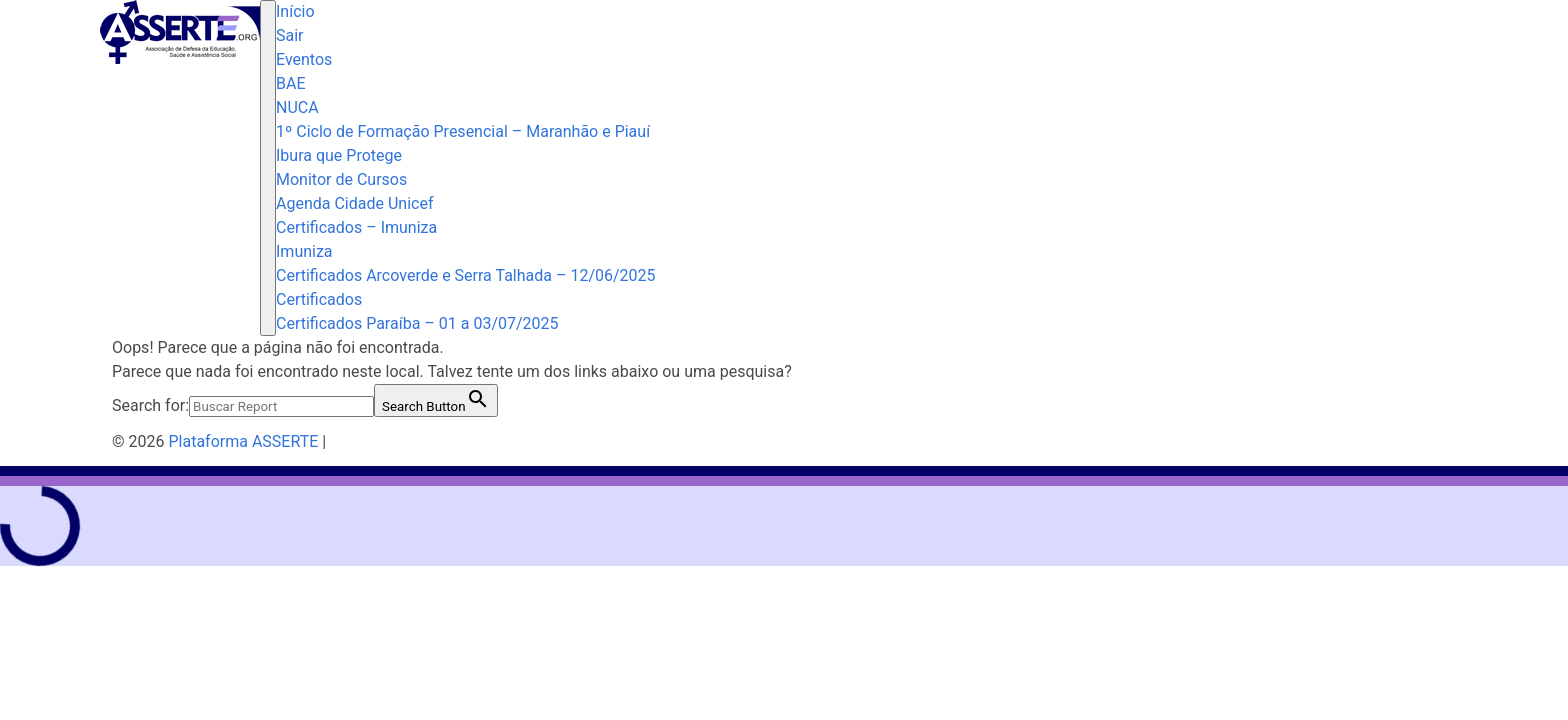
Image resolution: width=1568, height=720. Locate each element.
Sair (290, 35)
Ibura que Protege (339, 155)
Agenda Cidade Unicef (354, 203)
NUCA (297, 107)
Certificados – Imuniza (356, 227)
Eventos (304, 59)
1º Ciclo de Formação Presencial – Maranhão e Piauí (463, 131)
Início (295, 11)
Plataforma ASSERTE (243, 441)
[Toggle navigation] (268, 168)
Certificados (319, 299)
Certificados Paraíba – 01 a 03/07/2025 (417, 323)
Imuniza (304, 251)
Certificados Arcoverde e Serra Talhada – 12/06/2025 (466, 275)
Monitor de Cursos (341, 179)
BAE (291, 83)
